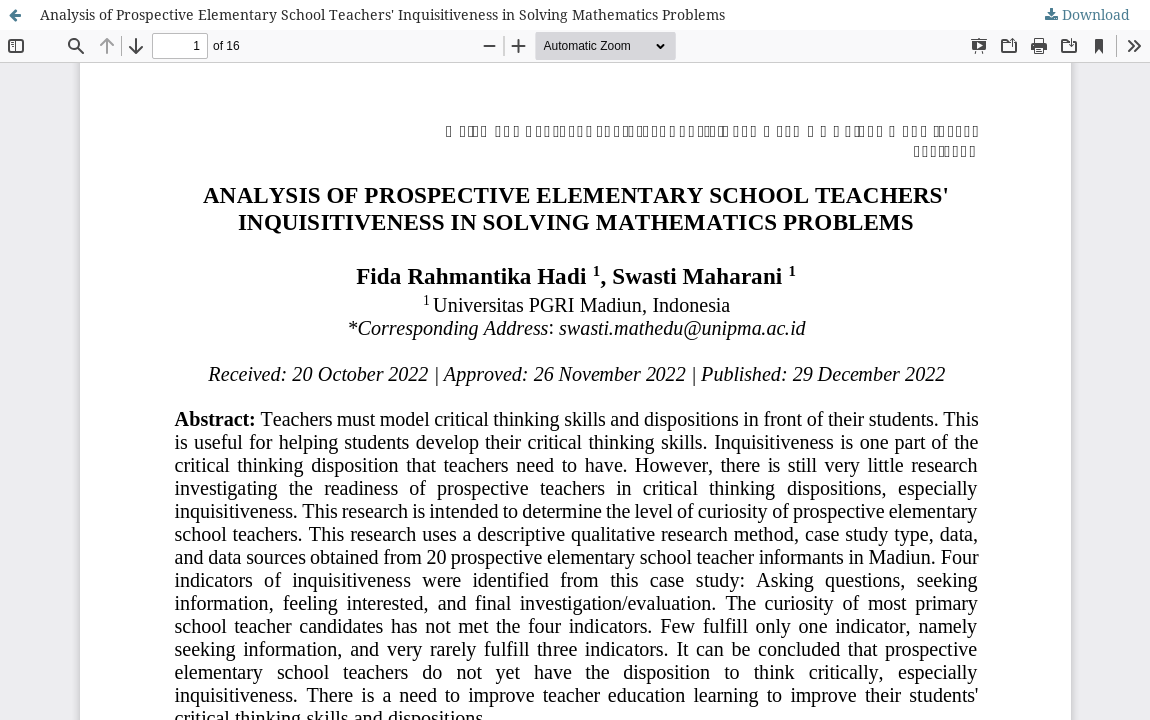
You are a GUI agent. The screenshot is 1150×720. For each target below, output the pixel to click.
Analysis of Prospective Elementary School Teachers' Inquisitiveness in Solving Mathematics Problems (382, 14)
